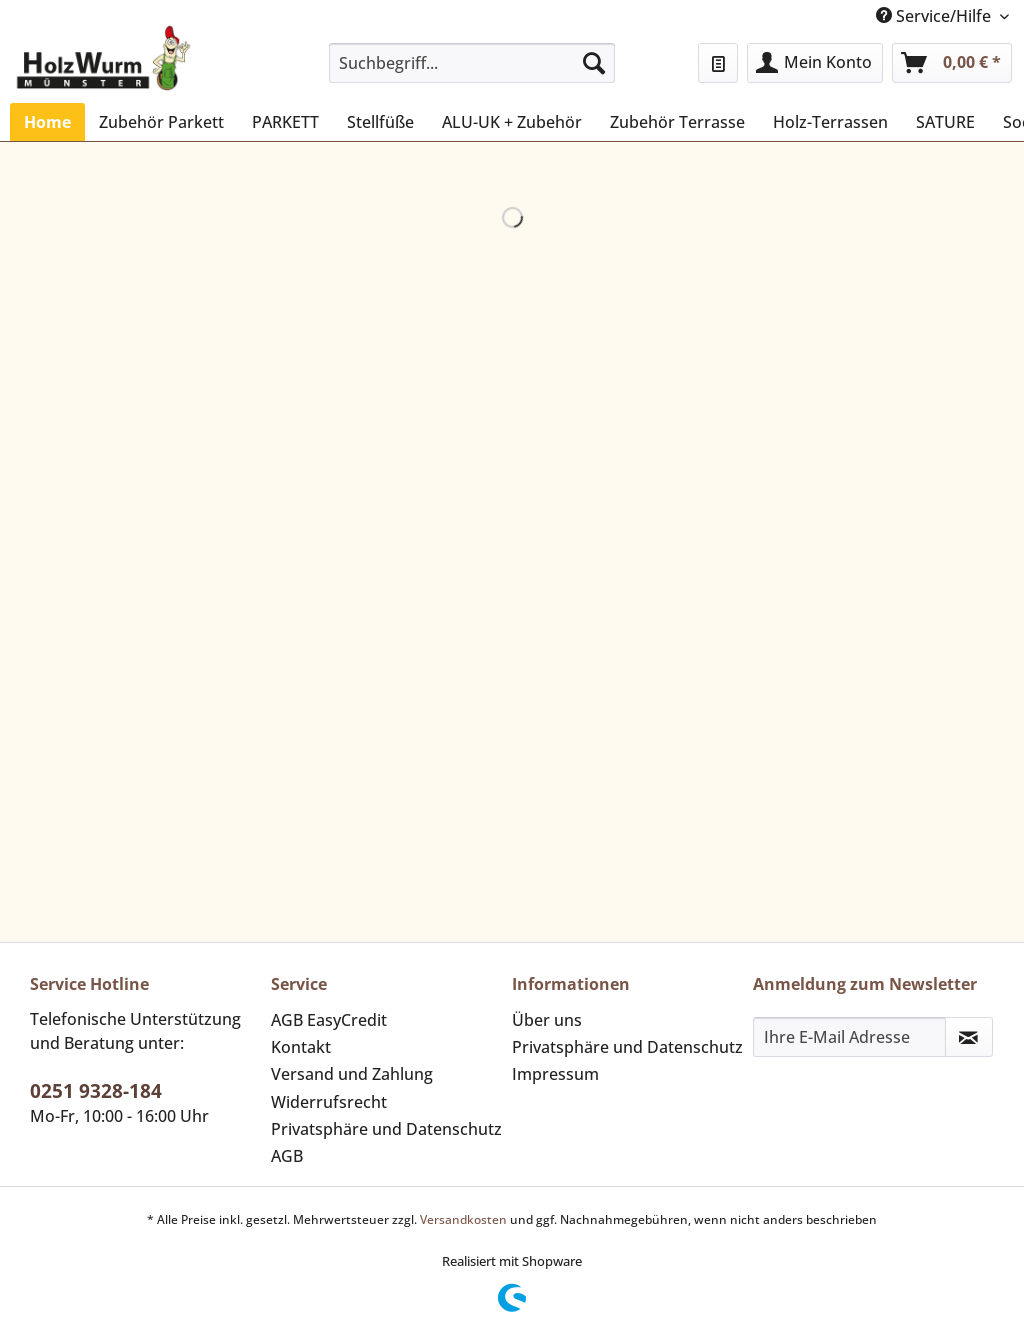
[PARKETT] (285, 122)
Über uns (547, 1020)
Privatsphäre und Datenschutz (386, 1129)
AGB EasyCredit (329, 1020)
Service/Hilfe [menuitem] (935, 16)
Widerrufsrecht (329, 1102)
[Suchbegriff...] (472, 63)
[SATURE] (945, 122)
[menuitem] (472, 72)
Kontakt (301, 1047)
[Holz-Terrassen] (830, 122)
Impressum (555, 1074)
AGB (287, 1156)
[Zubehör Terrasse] (677, 122)
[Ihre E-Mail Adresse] (849, 1037)
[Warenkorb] (952, 63)
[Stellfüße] (380, 122)
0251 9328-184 (96, 1091)
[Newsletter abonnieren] (969, 1037)
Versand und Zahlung (352, 1074)
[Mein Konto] (815, 63)
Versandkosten (463, 1219)
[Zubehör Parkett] (161, 122)
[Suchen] (594, 63)
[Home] (47, 122)
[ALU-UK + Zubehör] (512, 122)
